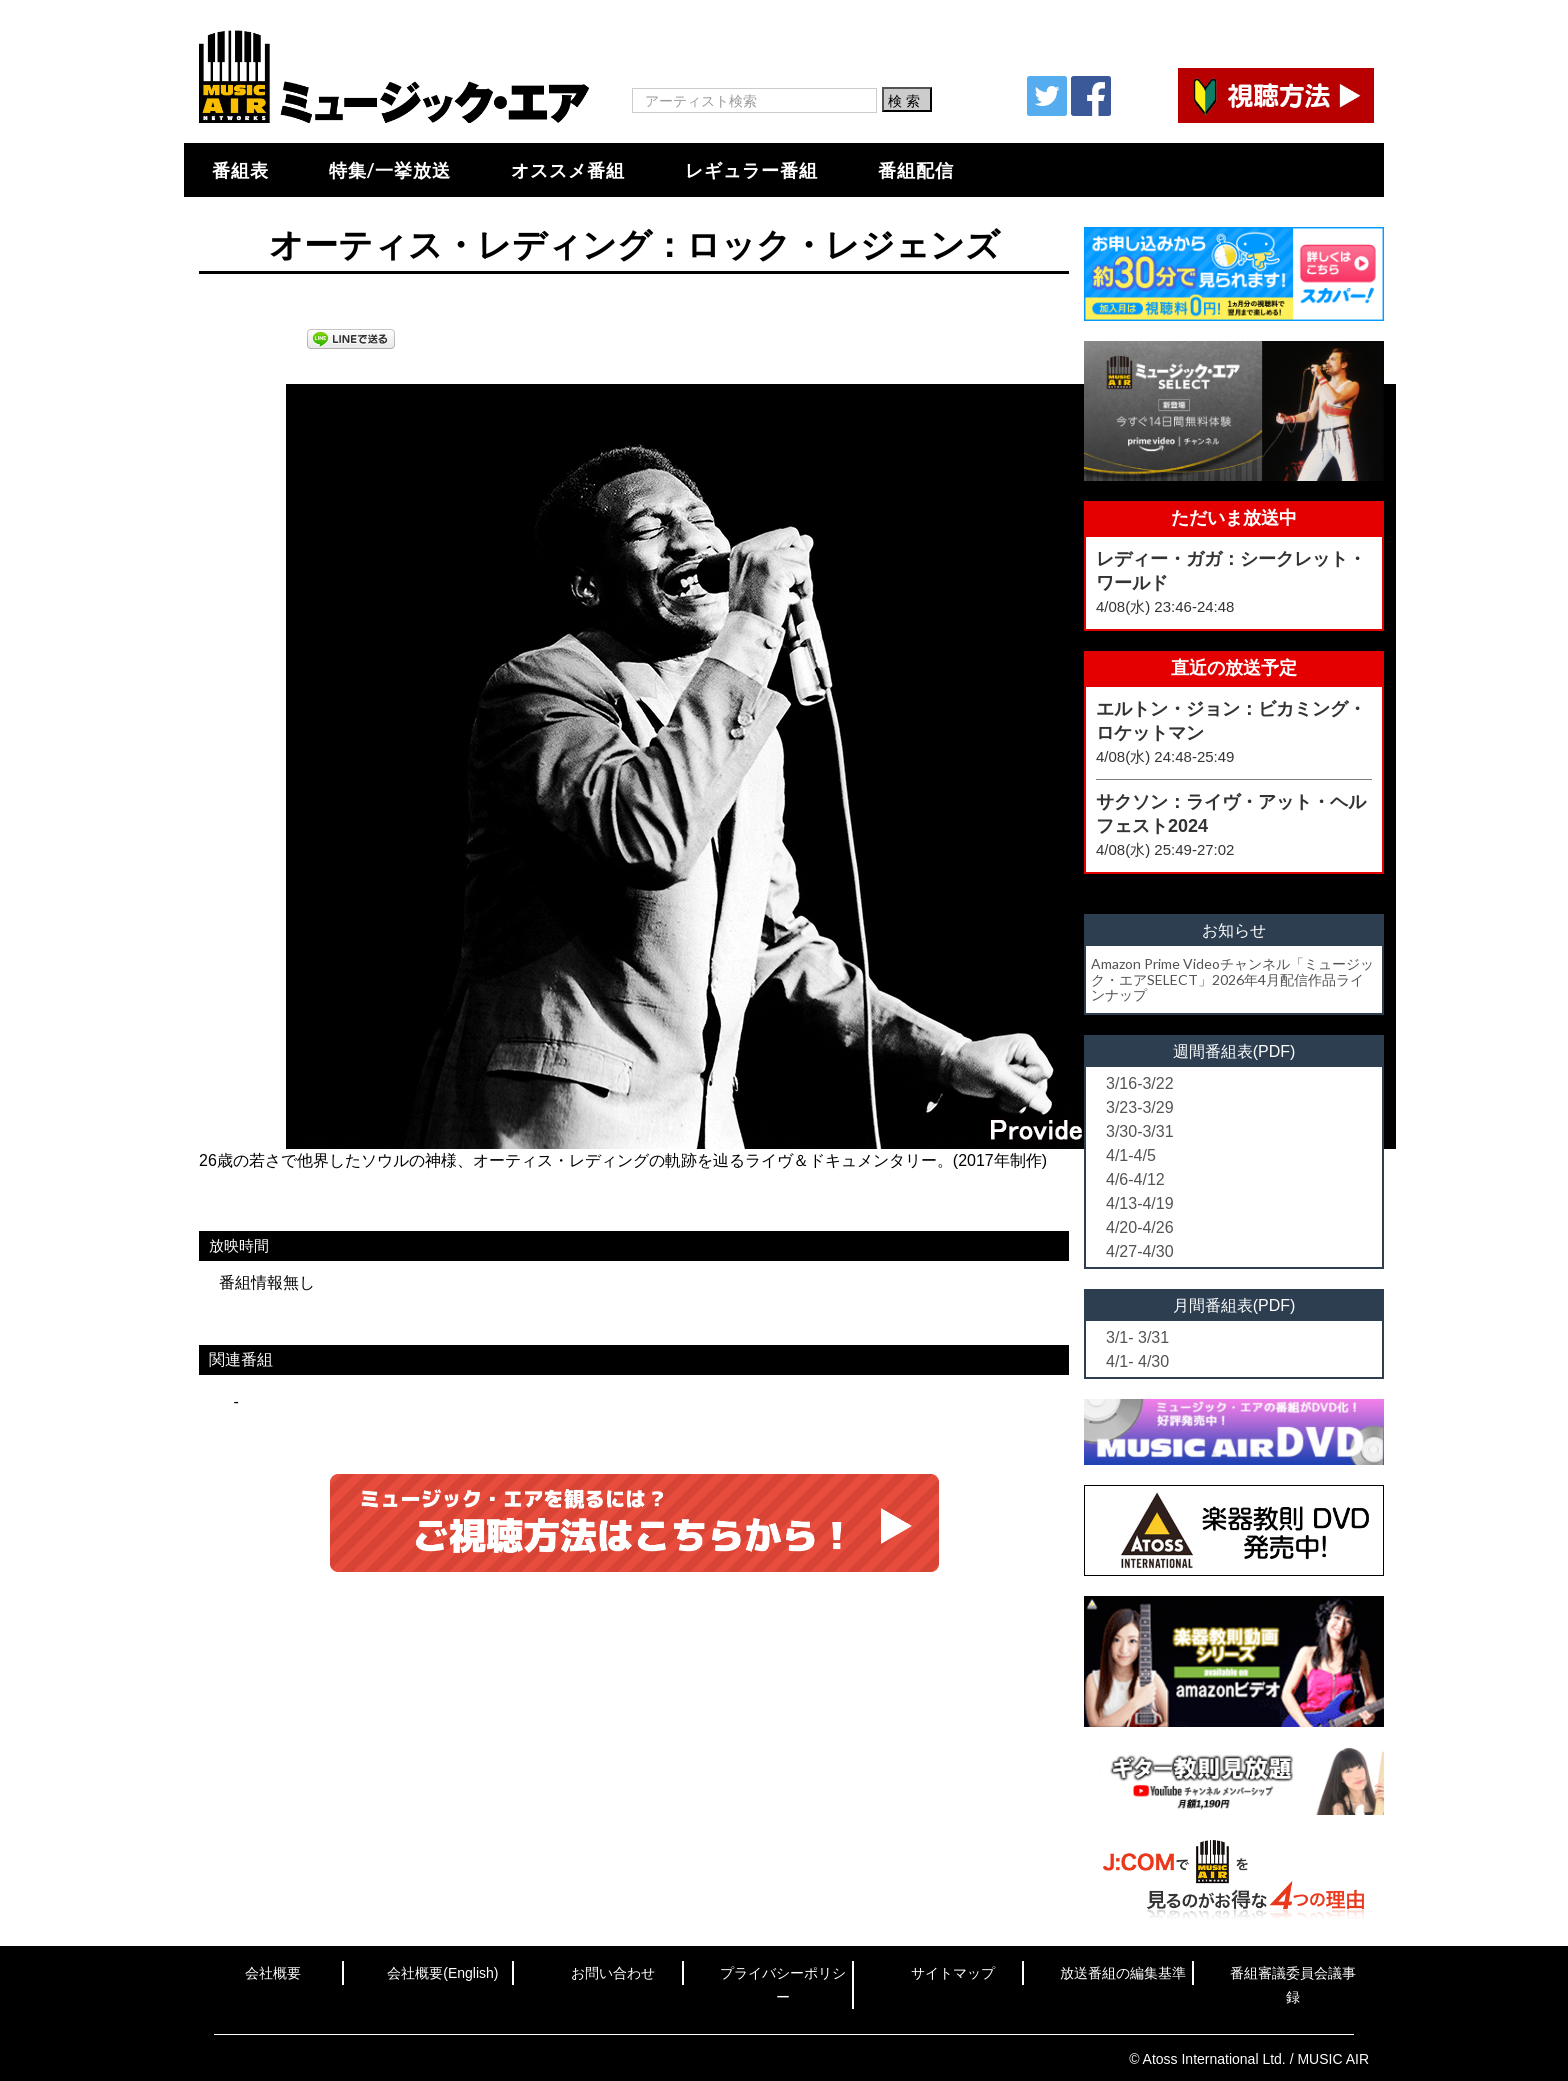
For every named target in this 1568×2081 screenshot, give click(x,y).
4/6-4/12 (1135, 1179)
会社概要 (273, 1973)
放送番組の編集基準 (1123, 1973)
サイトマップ (953, 1973)
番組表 (240, 170)
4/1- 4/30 (1137, 1361)
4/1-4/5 (1131, 1155)
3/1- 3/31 (1137, 1337)
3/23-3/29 (1140, 1107)
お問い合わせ (613, 1973)
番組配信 (916, 170)
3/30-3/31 (1140, 1131)
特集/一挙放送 (390, 170)
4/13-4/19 (1140, 1203)
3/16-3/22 (1140, 1083)
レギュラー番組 (751, 170)
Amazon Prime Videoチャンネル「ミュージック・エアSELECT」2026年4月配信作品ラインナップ (1232, 979)
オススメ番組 (568, 170)
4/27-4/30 (1140, 1251)
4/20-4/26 (1140, 1227)
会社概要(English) (442, 1973)
